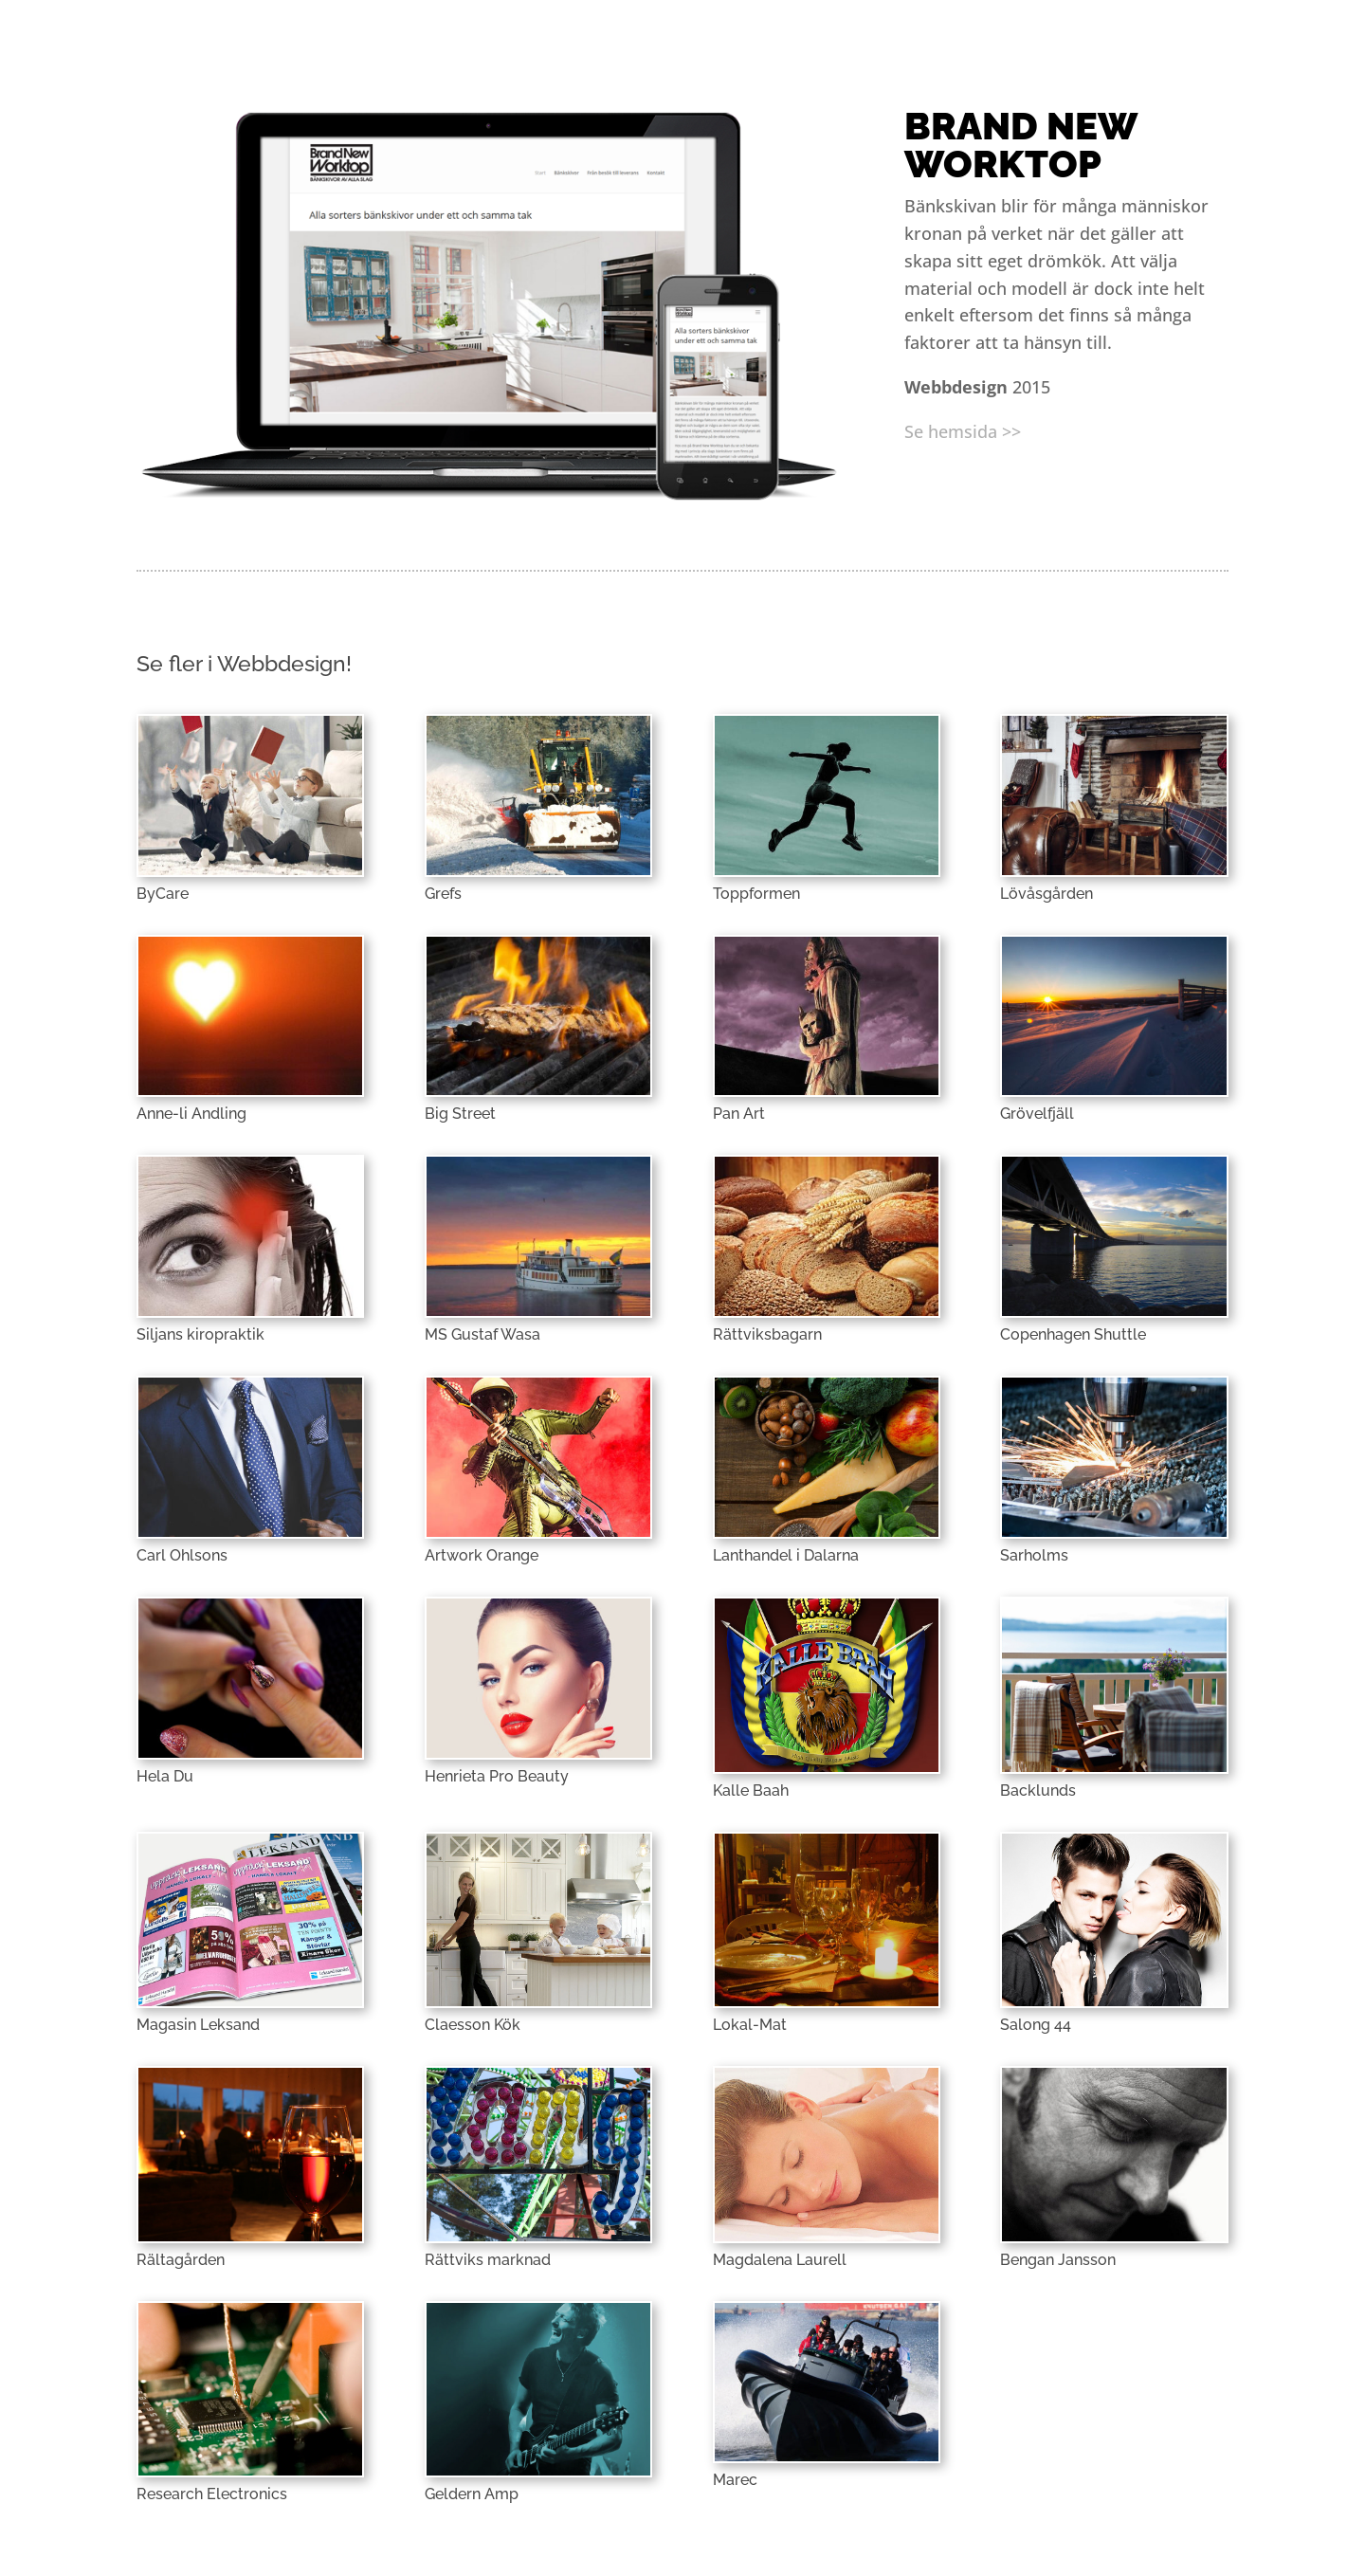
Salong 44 (1035, 2025)
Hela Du (164, 1776)
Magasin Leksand (198, 2025)
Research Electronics (211, 2494)
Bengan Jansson (1058, 2260)
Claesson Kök (472, 2025)
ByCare (162, 894)
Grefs (443, 894)
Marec (735, 2480)
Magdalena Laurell (779, 2260)
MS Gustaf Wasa (482, 1334)
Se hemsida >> (962, 431)
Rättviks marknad (488, 2260)
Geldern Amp (472, 2494)
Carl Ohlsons (182, 1555)
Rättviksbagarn (767, 1334)
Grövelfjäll (1037, 1114)
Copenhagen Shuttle (1073, 1334)
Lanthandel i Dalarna (786, 1555)
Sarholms (1034, 1555)
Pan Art (739, 1114)
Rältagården (180, 2260)
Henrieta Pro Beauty (497, 1776)
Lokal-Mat (750, 2025)
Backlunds (1038, 1790)
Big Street (460, 1114)
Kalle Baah (751, 1790)
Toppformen (756, 894)
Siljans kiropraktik (200, 1334)
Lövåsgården (1046, 894)
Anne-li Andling (191, 1114)
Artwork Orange (481, 1555)
